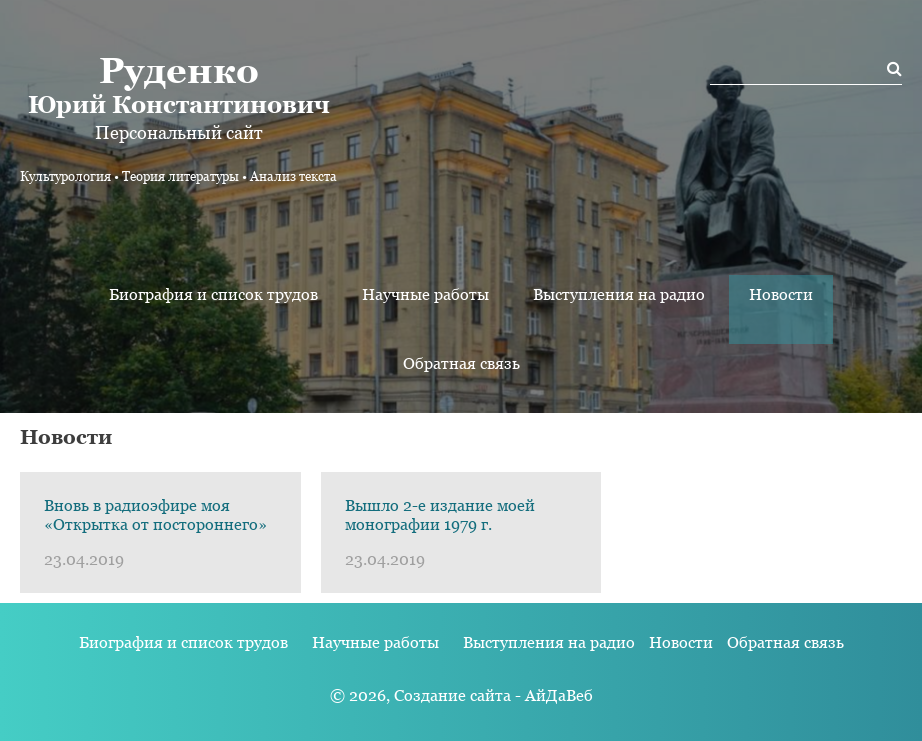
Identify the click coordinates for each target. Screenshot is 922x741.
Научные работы (425, 294)
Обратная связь (461, 363)
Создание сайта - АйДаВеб (493, 695)
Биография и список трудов (213, 294)
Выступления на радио (619, 294)
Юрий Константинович (178, 84)
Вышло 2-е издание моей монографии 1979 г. (440, 515)
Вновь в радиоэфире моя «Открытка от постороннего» (155, 515)
